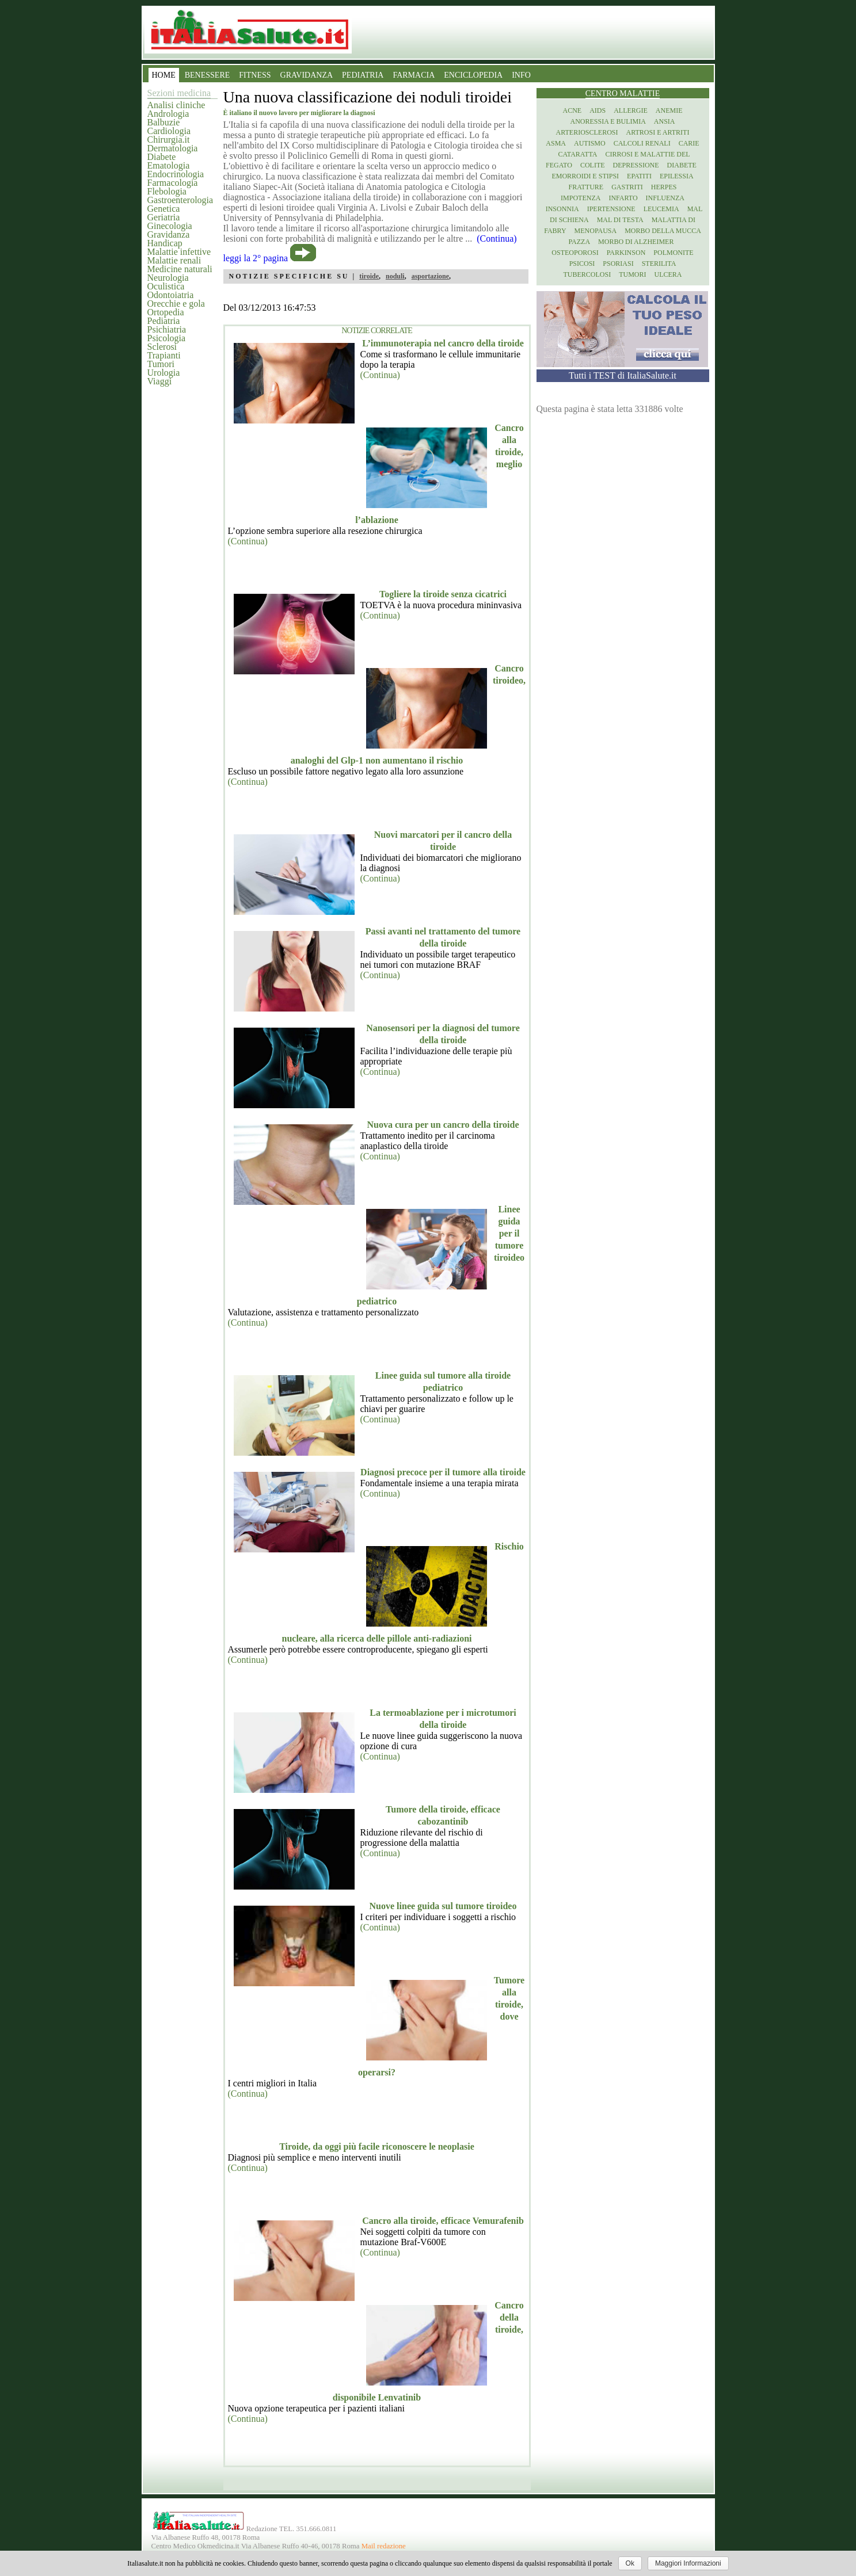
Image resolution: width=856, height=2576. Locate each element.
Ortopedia (165, 312)
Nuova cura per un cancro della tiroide (443, 1124)
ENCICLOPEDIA (473, 75)
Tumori (160, 364)
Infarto (622, 198)
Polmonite (673, 253)
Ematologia (168, 165)
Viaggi (159, 381)
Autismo (590, 143)
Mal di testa (620, 220)
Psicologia (166, 338)
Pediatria (163, 321)
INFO (521, 75)
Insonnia (562, 209)
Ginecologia (169, 226)
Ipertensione (611, 209)
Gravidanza (168, 234)
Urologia (163, 372)
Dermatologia (172, 148)
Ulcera (668, 274)
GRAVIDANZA (306, 75)
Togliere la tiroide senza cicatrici (443, 594)
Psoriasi (618, 263)
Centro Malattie (622, 93)
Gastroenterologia (180, 200)
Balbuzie (163, 122)
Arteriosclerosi (587, 132)
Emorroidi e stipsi (585, 176)
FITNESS (255, 75)
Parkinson (626, 253)
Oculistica (166, 286)
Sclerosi (162, 347)
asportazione (430, 276)
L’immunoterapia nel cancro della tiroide (443, 343)
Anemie (669, 110)
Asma (556, 143)
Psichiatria (167, 329)
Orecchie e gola (176, 303)
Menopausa (596, 231)
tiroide (369, 276)
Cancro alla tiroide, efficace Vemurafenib (443, 2221)
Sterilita (659, 263)
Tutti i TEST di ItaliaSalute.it (622, 375)
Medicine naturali (179, 269)
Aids (597, 110)
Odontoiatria (170, 295)
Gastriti (627, 187)
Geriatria (163, 217)
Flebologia (167, 191)
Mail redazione (384, 2546)
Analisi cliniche (176, 105)
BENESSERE (207, 75)
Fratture (585, 187)
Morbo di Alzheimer (636, 242)
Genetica (163, 208)
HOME (164, 75)
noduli (395, 276)
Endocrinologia (175, 174)
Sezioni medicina (179, 93)
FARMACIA (414, 75)
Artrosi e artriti (658, 132)
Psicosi (582, 263)
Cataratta (577, 154)
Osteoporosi (574, 253)
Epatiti (639, 176)
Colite (592, 165)
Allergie (631, 110)
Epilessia (677, 176)
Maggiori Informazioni (688, 2563)
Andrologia (168, 114)
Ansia (664, 121)
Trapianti (164, 355)
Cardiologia (169, 131)
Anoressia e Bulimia (607, 121)
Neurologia (168, 278)
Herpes (664, 187)
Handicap (164, 243)
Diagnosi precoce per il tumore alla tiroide (443, 1472)
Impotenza (580, 198)
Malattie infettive (179, 252)
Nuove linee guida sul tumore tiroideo (443, 1906)
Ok (630, 2563)
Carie (689, 143)
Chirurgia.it (168, 139)
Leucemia (661, 209)
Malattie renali (174, 260)
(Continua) (380, 375)
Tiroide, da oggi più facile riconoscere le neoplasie (376, 2146)
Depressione (636, 165)
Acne (571, 110)
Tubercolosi (587, 274)
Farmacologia (172, 183)
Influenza (665, 198)
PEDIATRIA (362, 75)
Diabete (161, 157)
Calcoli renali (642, 143)
